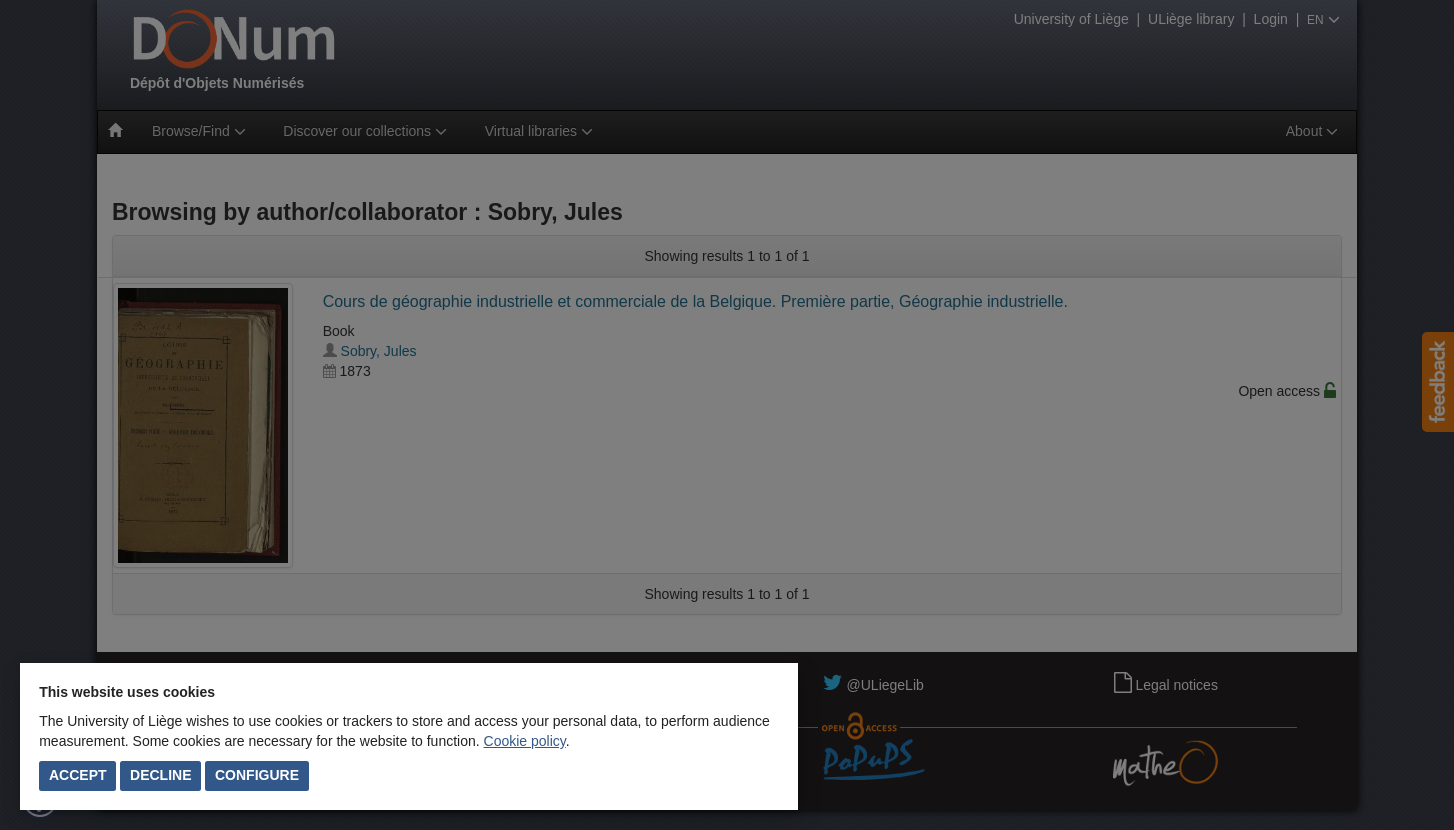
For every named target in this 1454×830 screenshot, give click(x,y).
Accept (78, 775)
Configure (257, 775)
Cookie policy (525, 741)
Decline (160, 775)
